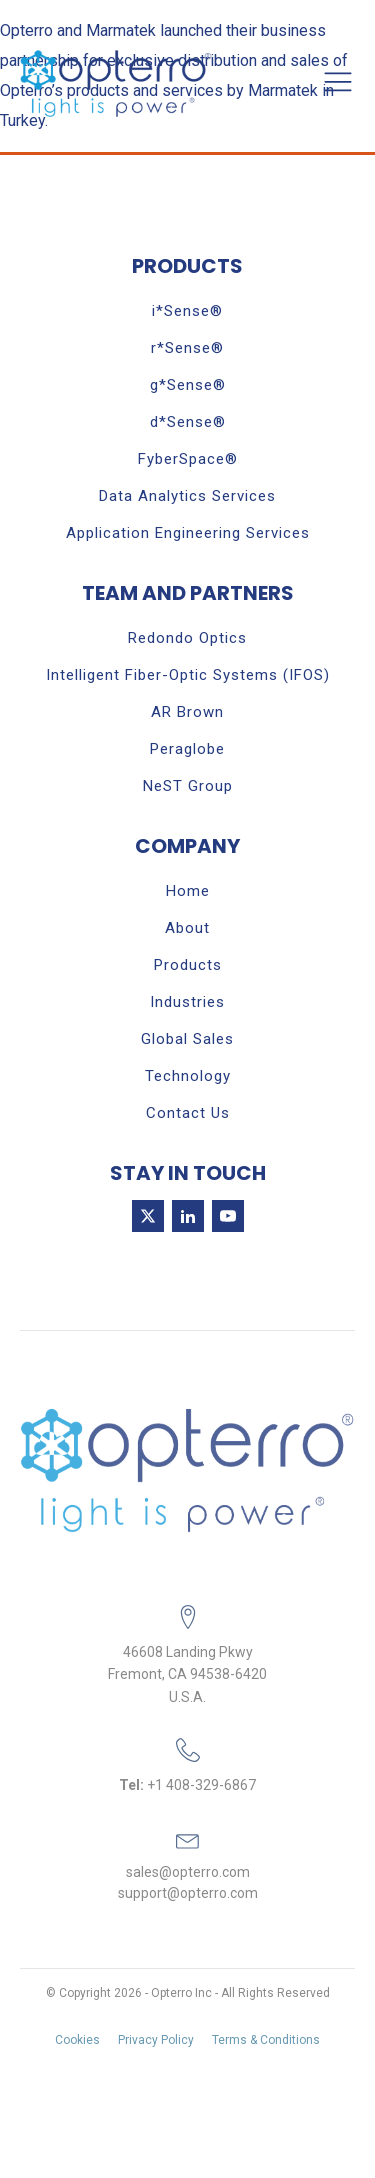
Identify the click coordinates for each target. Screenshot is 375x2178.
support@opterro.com (188, 1893)
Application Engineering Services (188, 533)
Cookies (77, 2040)
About (187, 928)
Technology (188, 1076)
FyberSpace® (188, 459)
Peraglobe (187, 749)
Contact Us (188, 1113)
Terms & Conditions (266, 2040)
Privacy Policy (156, 2040)
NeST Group (188, 786)
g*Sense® (188, 385)
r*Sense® (187, 348)
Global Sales (187, 1039)
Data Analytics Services (187, 496)
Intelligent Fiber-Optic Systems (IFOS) (188, 675)
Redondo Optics (187, 638)
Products (188, 965)
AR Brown (187, 712)
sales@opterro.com (188, 1872)
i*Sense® (187, 311)
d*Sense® (188, 422)
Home (188, 891)
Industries (187, 1002)
